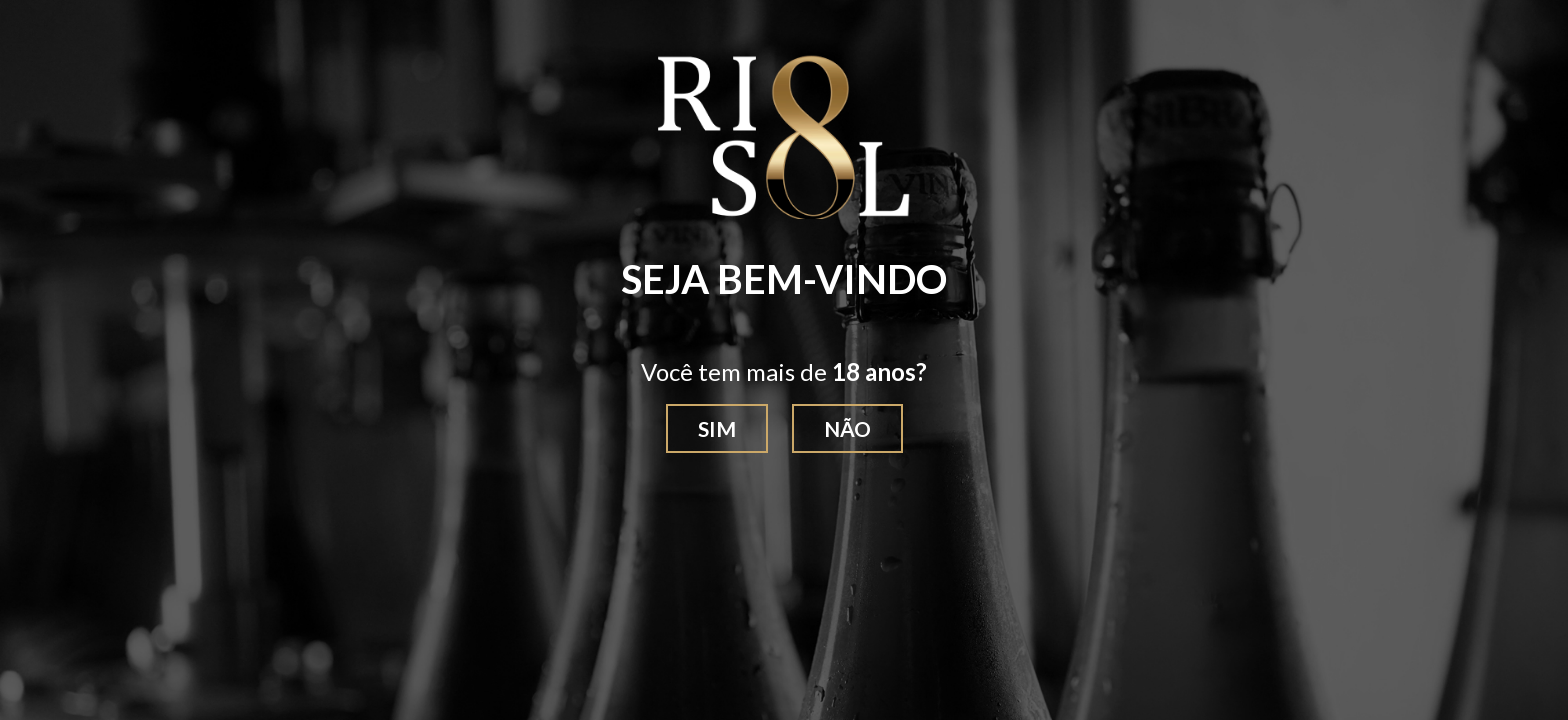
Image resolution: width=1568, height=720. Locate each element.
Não (847, 428)
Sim (717, 428)
